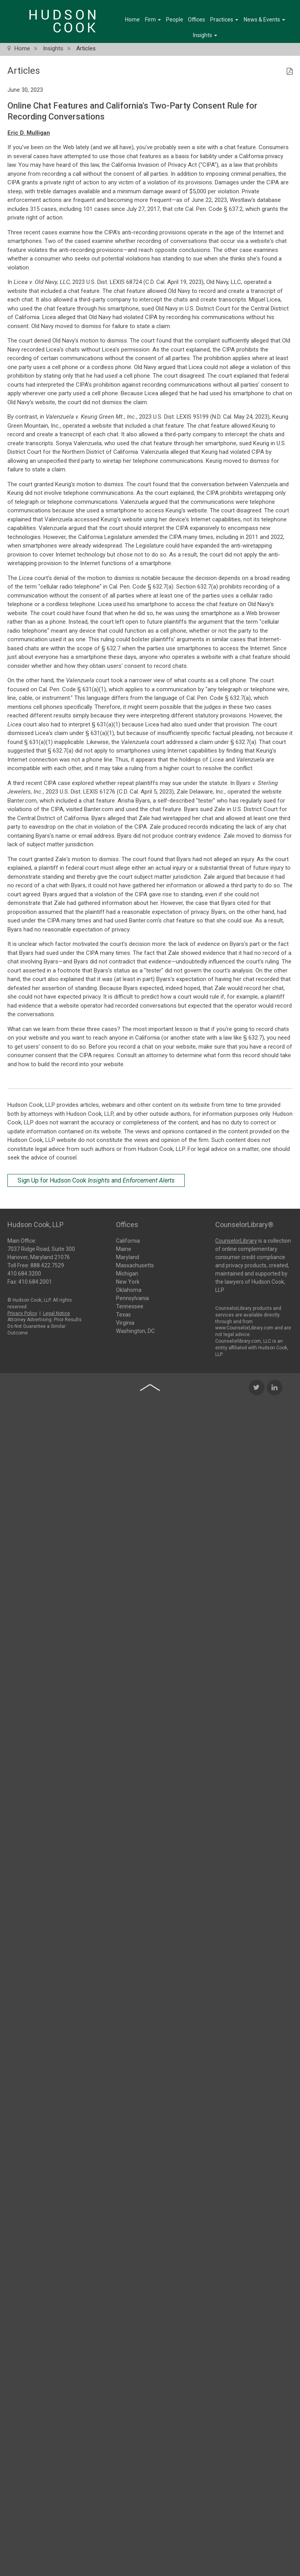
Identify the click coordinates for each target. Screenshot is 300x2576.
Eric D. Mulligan (28, 132)
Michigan (127, 1273)
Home (132, 19)
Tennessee (129, 1305)
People (174, 19)
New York (127, 1281)
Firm (153, 19)
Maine (123, 1248)
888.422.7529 (47, 1262)
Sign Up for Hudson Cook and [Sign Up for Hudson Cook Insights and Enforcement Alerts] (96, 1180)
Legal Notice (56, 1310)
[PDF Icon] (290, 71)
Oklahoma (128, 1289)
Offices (196, 19)
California (128, 1240)
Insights (205, 35)
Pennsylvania (132, 1297)
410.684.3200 (24, 1271)
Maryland (127, 1256)
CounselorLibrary (236, 1237)
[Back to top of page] (150, 1585)
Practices (224, 19)
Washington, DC (135, 1330)
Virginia (125, 1322)
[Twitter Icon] (256, 1585)
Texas (123, 1314)
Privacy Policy (22, 1310)
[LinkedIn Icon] (274, 1585)
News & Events (264, 19)
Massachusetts (135, 1264)
